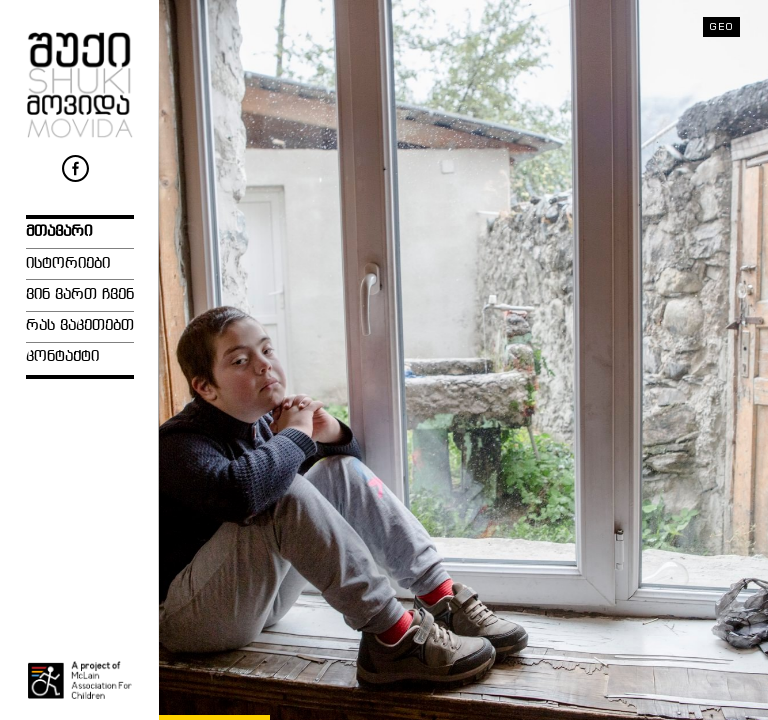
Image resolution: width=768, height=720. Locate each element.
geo (721, 26)
